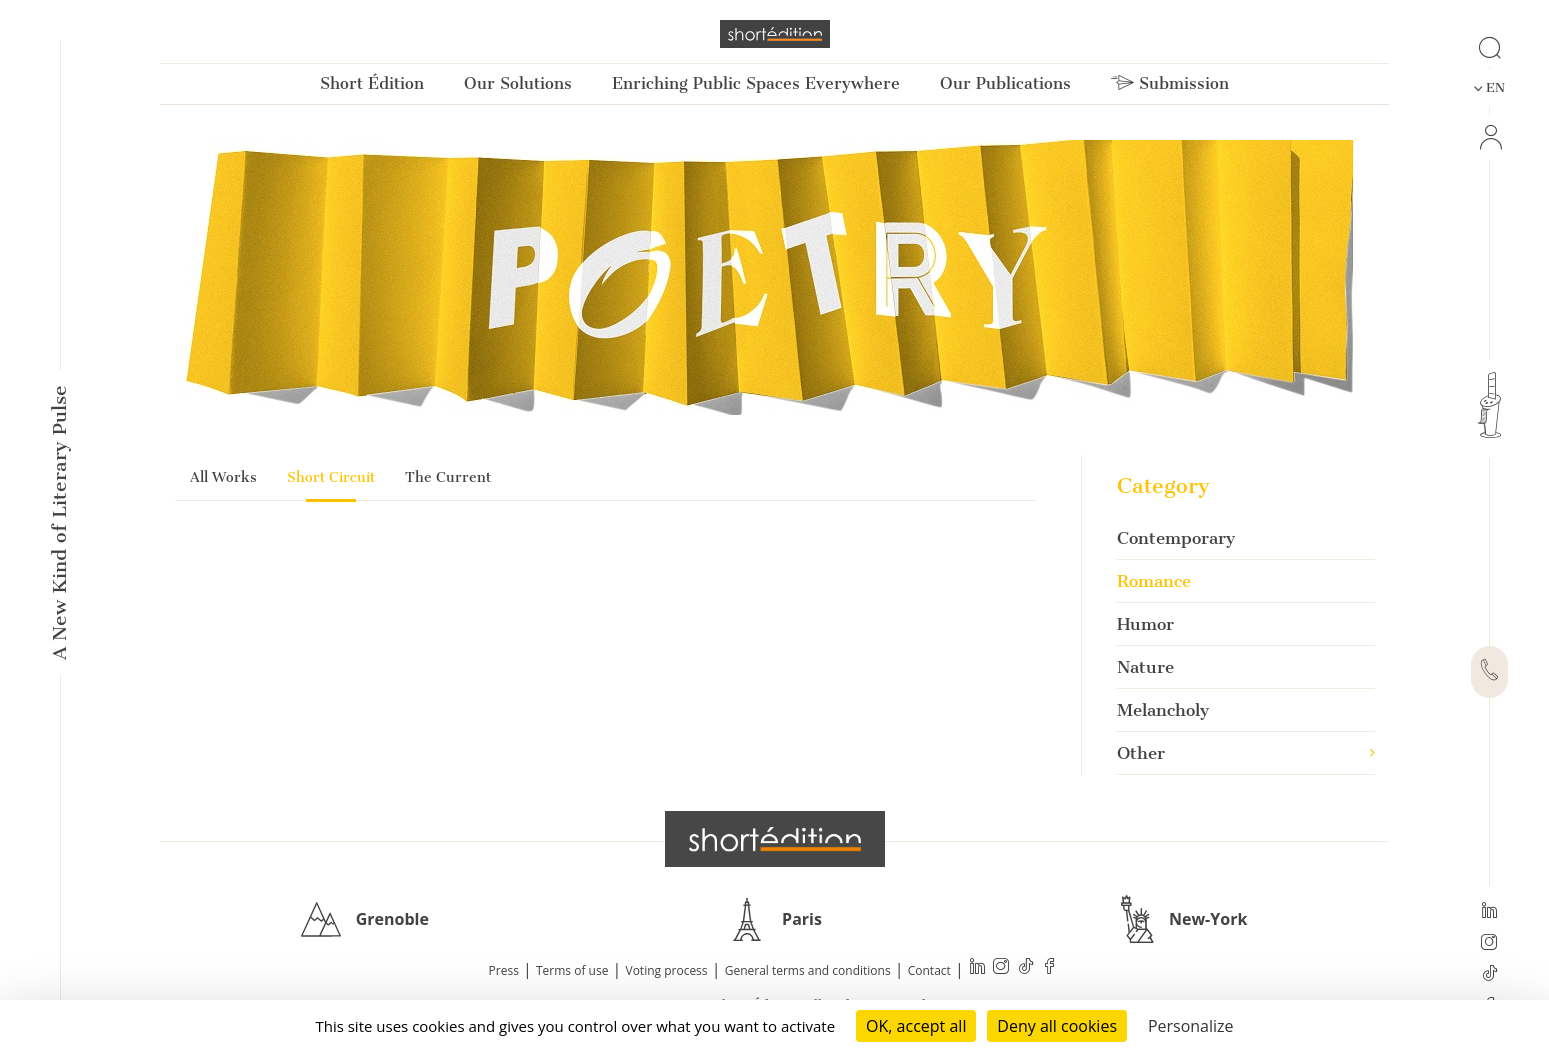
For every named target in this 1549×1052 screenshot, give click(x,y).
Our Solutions (518, 83)
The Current (448, 477)
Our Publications (1005, 83)
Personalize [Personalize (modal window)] (1191, 1026)
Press (504, 970)
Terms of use (572, 970)
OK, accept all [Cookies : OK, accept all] (916, 1026)
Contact (929, 970)
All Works (223, 477)
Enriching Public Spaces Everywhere (756, 83)
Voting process (667, 970)
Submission (1170, 83)
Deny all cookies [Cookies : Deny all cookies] (1057, 1026)
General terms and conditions (808, 970)
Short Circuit (331, 477)
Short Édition (372, 83)
